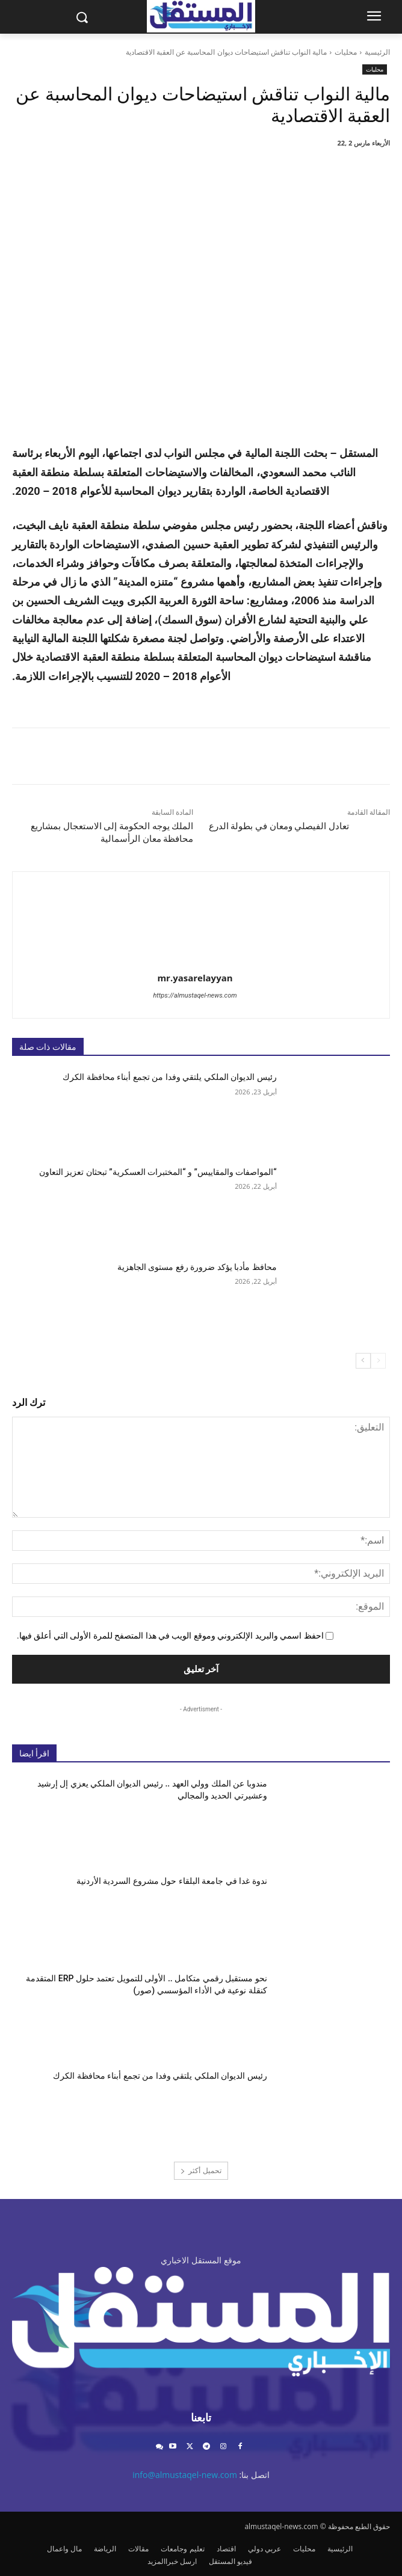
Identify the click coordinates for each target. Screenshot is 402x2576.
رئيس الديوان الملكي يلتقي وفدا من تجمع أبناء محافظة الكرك (169, 1077)
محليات (346, 52)
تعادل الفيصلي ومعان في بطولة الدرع (279, 826)
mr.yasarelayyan (194, 978)
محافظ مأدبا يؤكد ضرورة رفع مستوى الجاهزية (197, 1267)
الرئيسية (377, 52)
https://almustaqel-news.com (195, 995)
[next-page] (363, 1361)
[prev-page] (378, 1361)
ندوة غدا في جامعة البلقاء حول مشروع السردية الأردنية (171, 1881)
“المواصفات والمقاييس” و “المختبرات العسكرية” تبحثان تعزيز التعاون (158, 1172)
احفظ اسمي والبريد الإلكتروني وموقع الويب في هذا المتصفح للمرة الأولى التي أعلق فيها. (170, 1635)
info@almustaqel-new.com (184, 2474)
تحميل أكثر (201, 2170)
